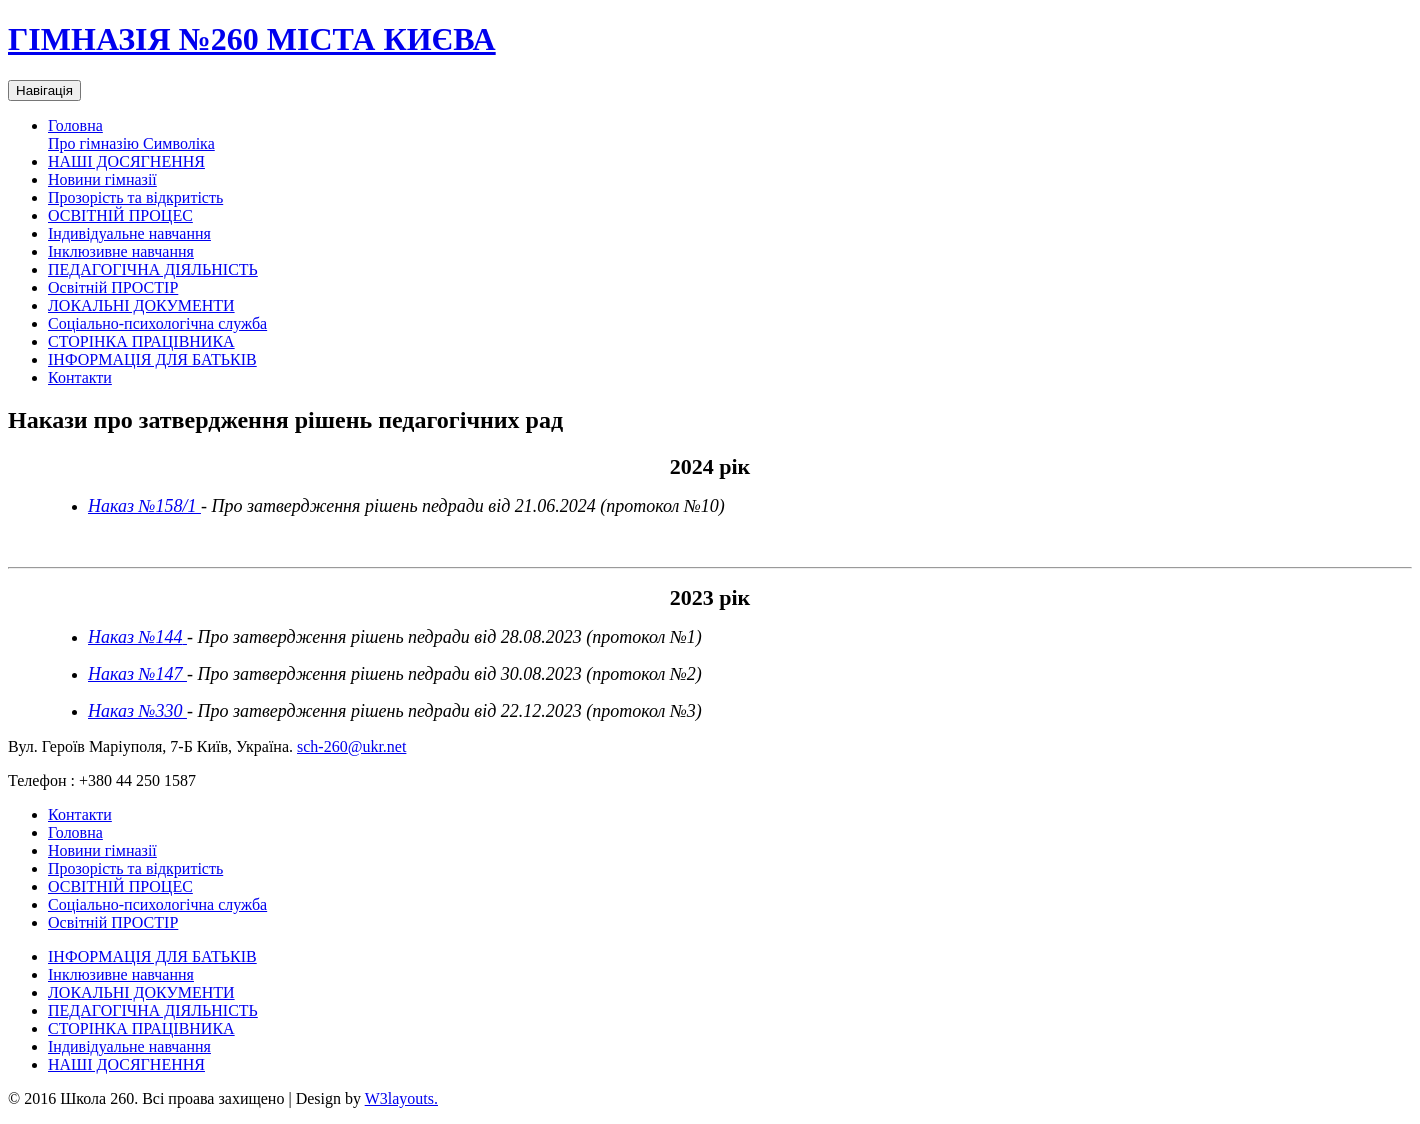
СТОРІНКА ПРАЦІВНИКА (141, 341)
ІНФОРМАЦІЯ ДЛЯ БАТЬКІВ (152, 359)
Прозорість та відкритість (135, 197)
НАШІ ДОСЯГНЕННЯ (126, 161)
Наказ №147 (137, 674)
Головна (75, 125)
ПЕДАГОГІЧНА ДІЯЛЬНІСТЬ (153, 269)
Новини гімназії (102, 179)
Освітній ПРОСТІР (113, 287)
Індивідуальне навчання (129, 233)
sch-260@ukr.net (351, 746)
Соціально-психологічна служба (157, 323)
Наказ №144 (135, 637)
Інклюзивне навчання (121, 251)
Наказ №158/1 (144, 506)
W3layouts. (401, 1098)
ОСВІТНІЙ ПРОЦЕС (120, 215)
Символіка (179, 143)
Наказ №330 (137, 711)
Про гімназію (95, 143)
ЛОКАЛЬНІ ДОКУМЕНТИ (141, 305)
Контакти (80, 377)
